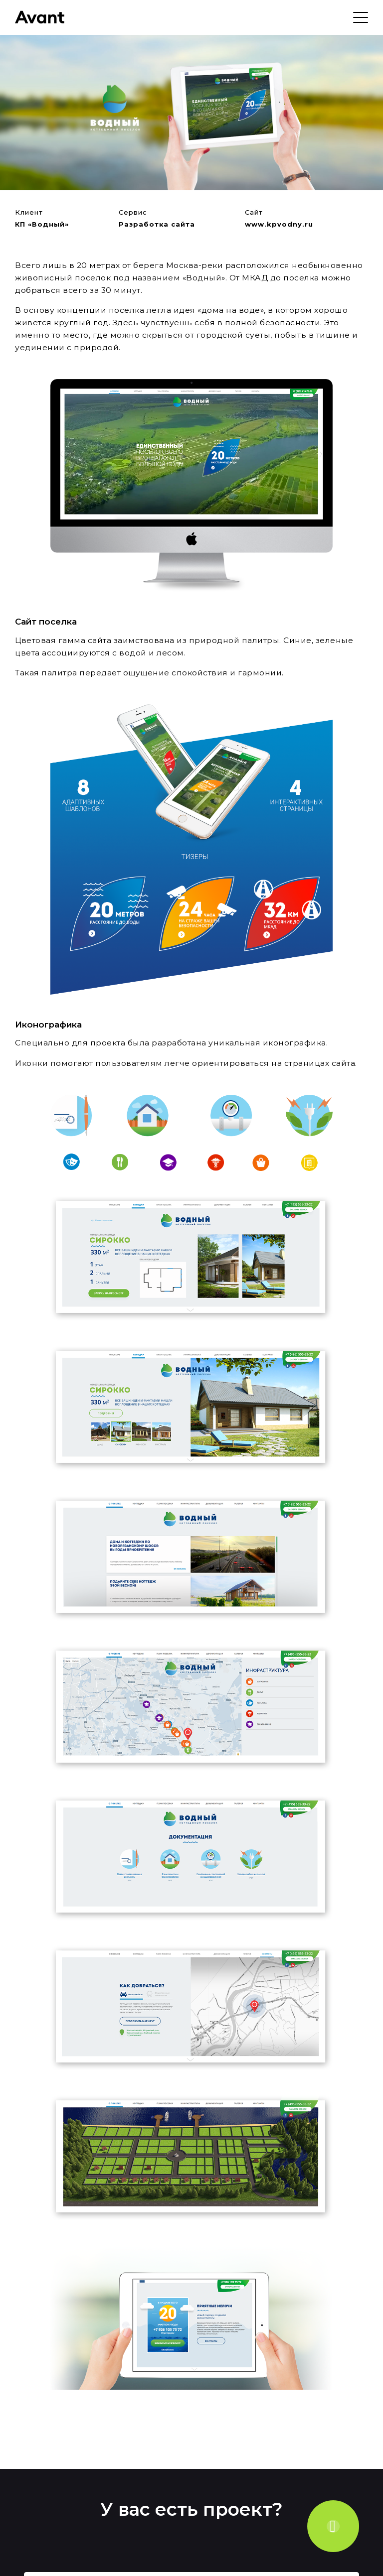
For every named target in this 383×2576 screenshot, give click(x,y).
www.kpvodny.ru (279, 224)
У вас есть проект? (191, 2509)
